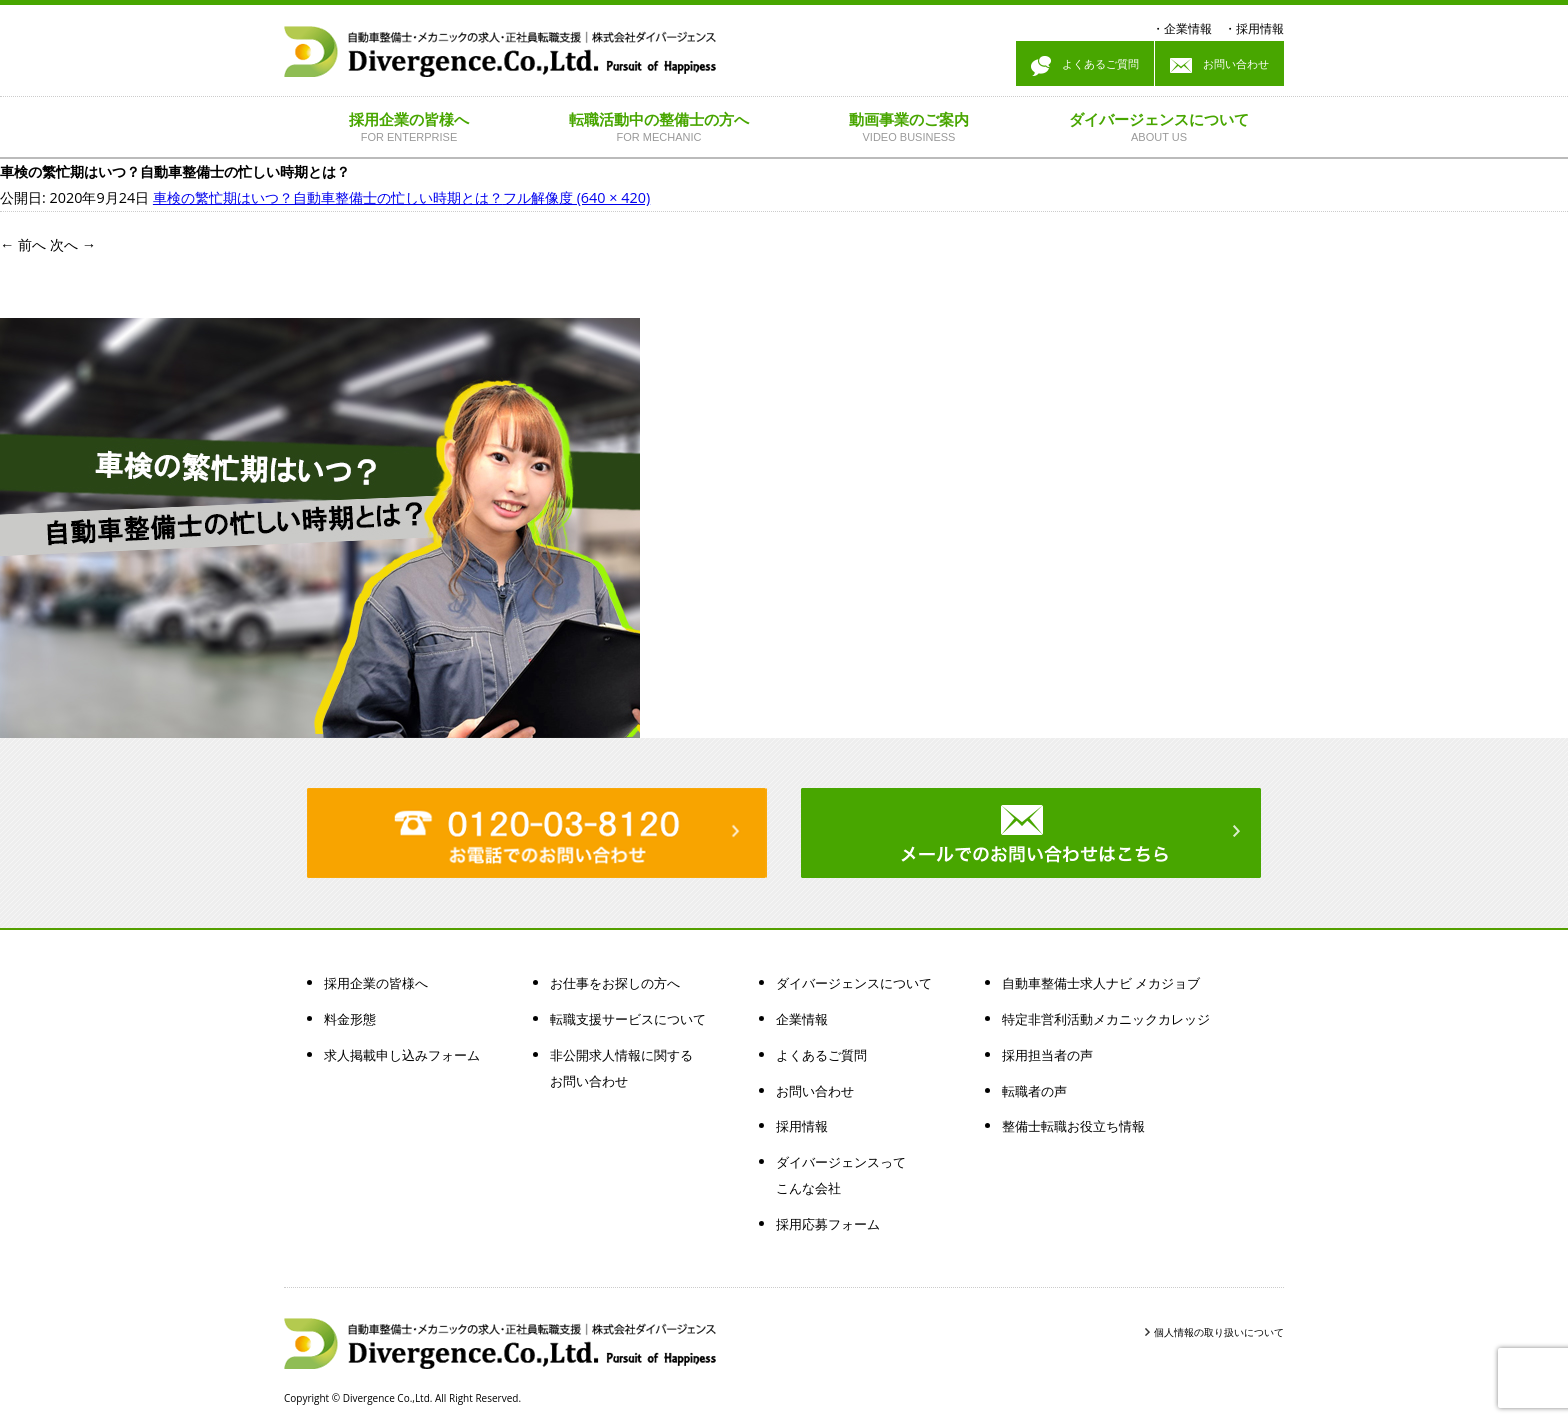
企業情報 (1188, 28)
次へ (73, 244)
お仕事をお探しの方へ (615, 983)
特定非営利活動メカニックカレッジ (1106, 1019)
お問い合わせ (1219, 66)
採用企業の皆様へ (376, 983)
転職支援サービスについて (628, 1019)
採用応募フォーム (828, 1224)
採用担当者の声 (1047, 1055)
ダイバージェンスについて (854, 983)
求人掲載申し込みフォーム (402, 1055)
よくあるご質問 (1085, 66)
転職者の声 (1034, 1091)
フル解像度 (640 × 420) (576, 197)
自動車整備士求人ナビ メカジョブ (1101, 983)
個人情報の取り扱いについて (1219, 1332)
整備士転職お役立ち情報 (1073, 1126)
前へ (23, 244)
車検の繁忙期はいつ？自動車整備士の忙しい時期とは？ (328, 197)
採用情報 (1260, 28)
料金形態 (350, 1019)
